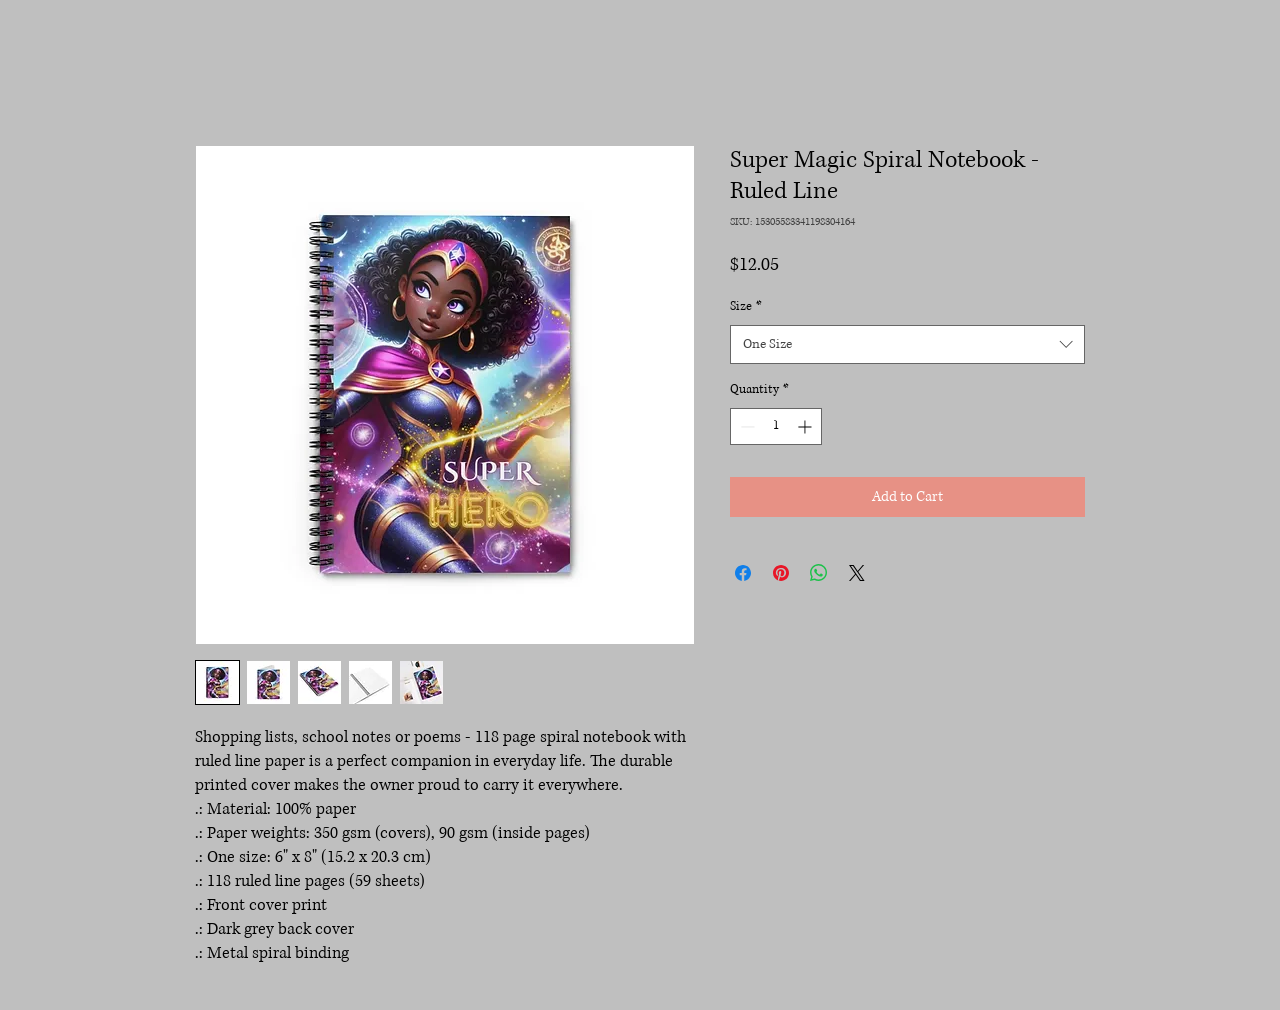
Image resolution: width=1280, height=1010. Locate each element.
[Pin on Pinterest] (781, 573)
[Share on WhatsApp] (819, 573)
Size (746, 306)
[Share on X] (857, 573)
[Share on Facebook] (743, 573)
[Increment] (806, 426)
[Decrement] (745, 426)
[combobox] (907, 344)
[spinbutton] (776, 426)
